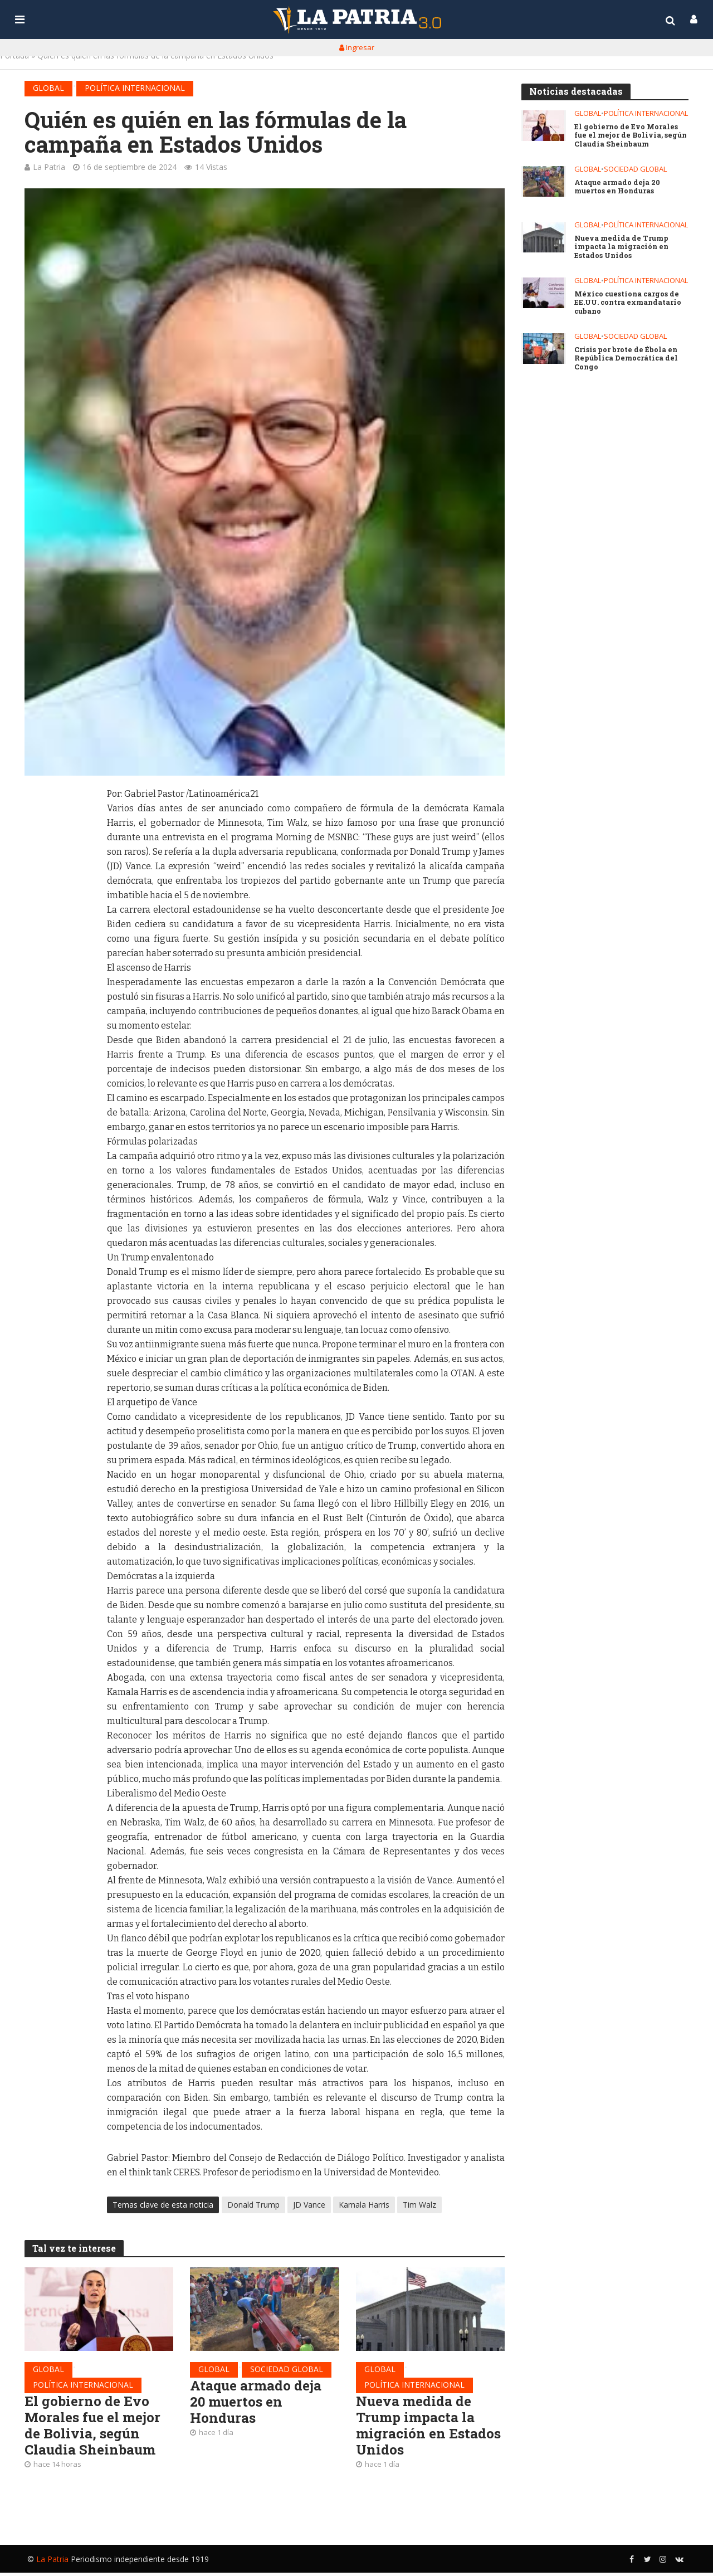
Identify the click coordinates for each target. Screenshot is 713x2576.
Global (48, 87)
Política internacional (135, 87)
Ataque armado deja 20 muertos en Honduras (259, 2403)
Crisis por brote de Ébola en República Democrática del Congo (627, 359)
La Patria (49, 167)
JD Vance (309, 2204)
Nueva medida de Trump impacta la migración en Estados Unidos (418, 2427)
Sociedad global (286, 2369)
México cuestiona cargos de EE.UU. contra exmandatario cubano (630, 304)
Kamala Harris (364, 2204)
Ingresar (356, 47)
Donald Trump (253, 2204)
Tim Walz (419, 2204)
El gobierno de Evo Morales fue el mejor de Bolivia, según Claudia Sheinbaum (96, 2427)
